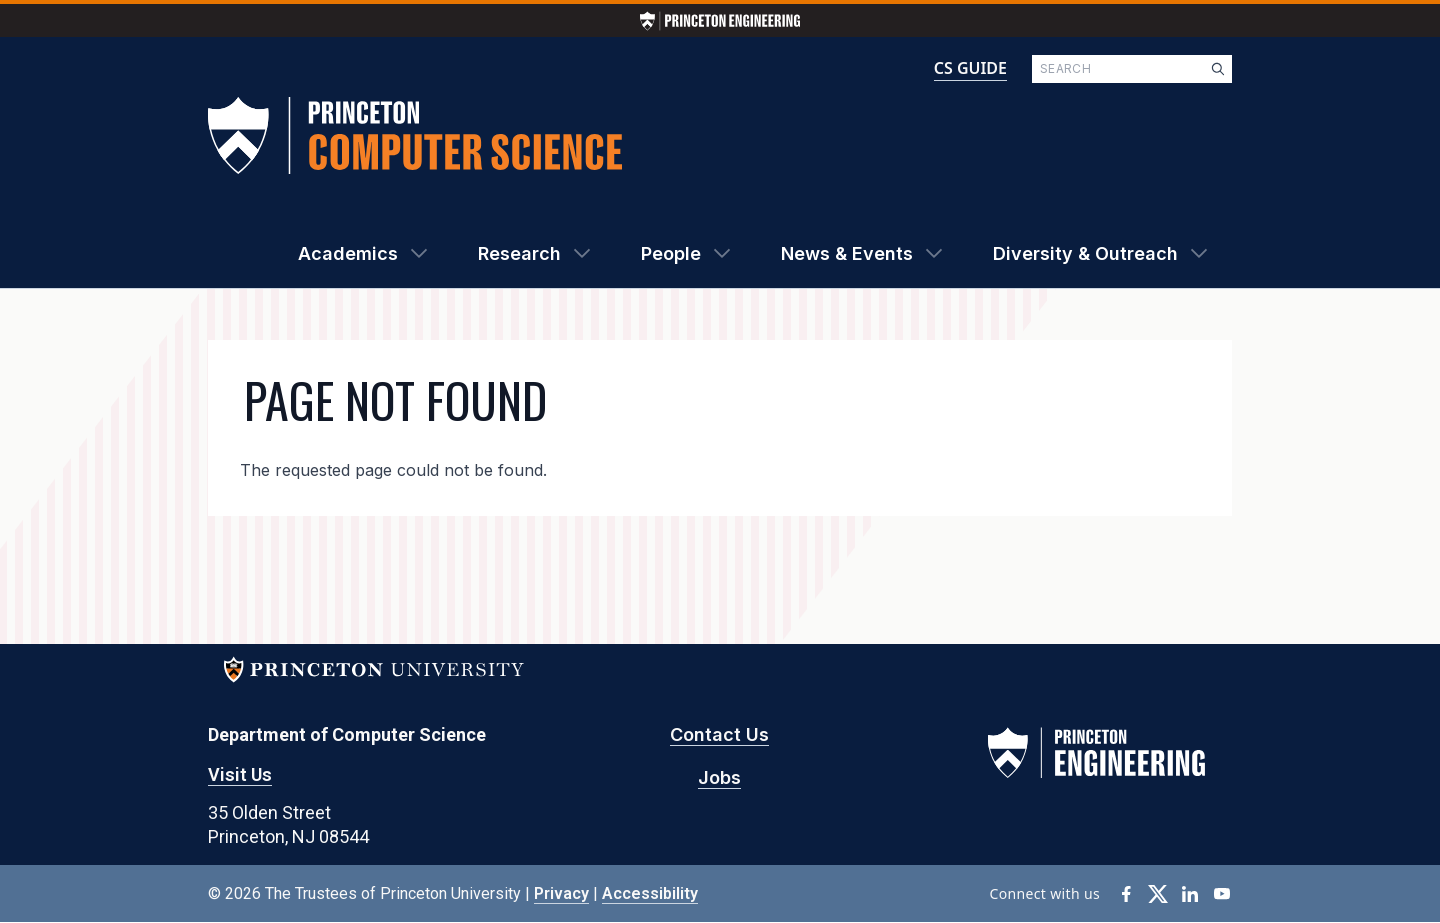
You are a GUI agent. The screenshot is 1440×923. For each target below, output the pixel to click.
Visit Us (240, 774)
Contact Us (719, 734)
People (671, 253)
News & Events (847, 253)
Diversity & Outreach (1085, 253)
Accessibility (650, 893)
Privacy (561, 893)
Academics (348, 253)
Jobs (719, 777)
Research (519, 253)
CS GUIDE (970, 68)
